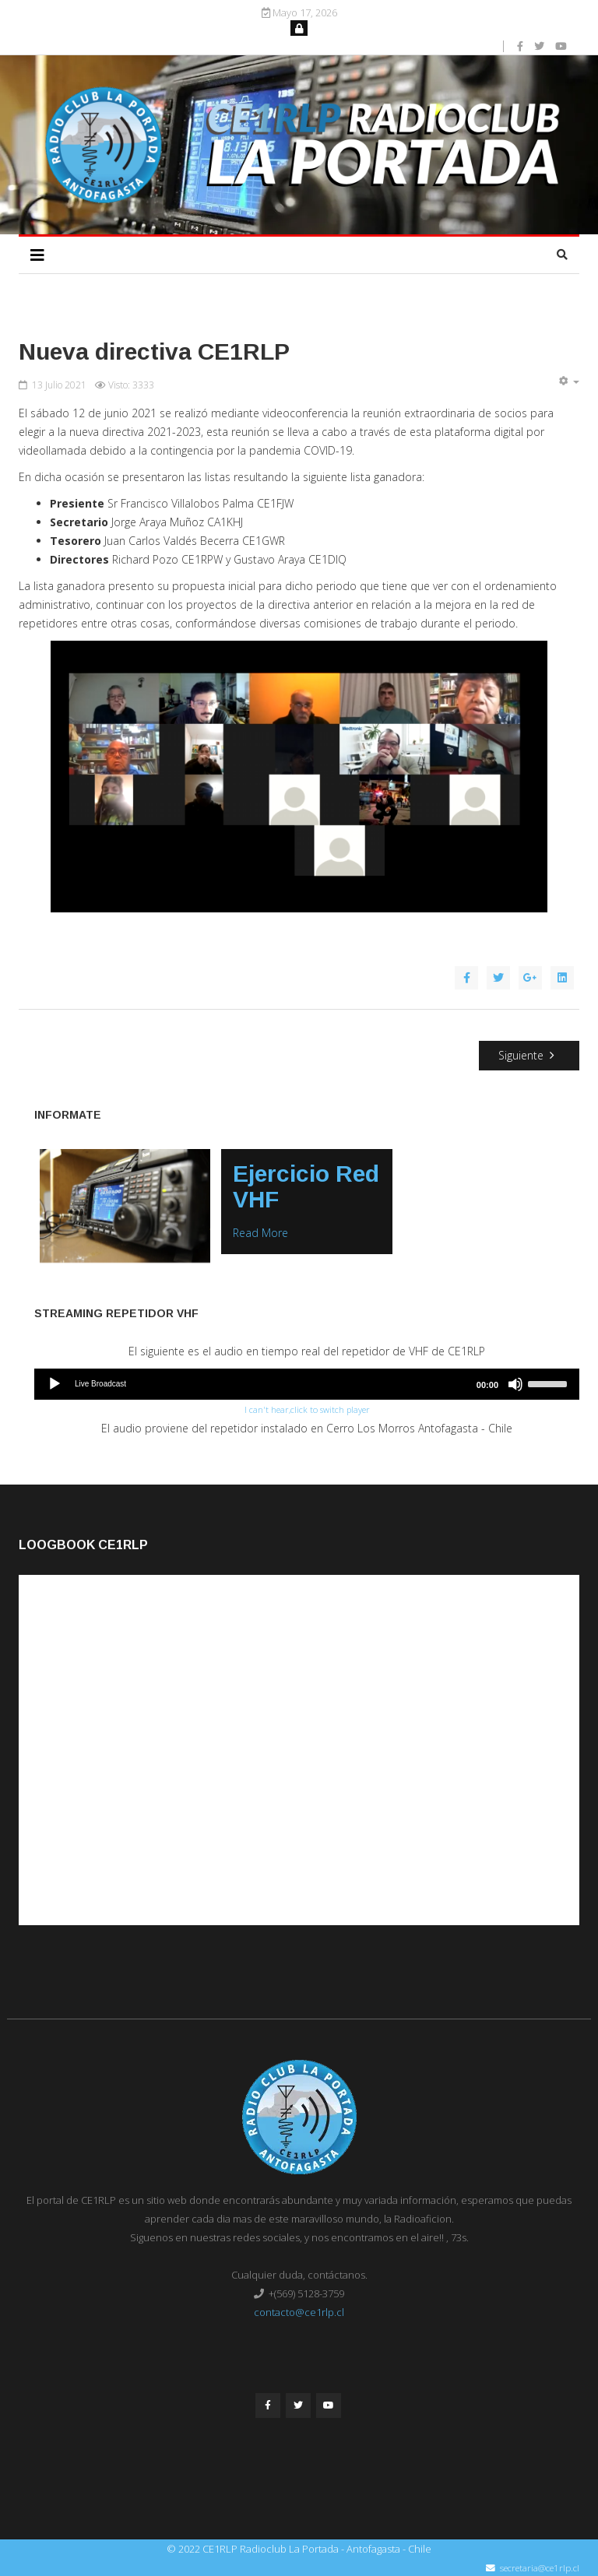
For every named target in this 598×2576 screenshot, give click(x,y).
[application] (306, 1383)
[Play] (54, 1383)
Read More (260, 1232)
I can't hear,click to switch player (307, 1409)
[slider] (550, 1382)
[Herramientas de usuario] (568, 381)
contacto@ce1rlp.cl (299, 2311)
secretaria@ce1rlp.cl (539, 2566)
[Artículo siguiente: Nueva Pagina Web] (529, 1055)
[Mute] (515, 1383)
